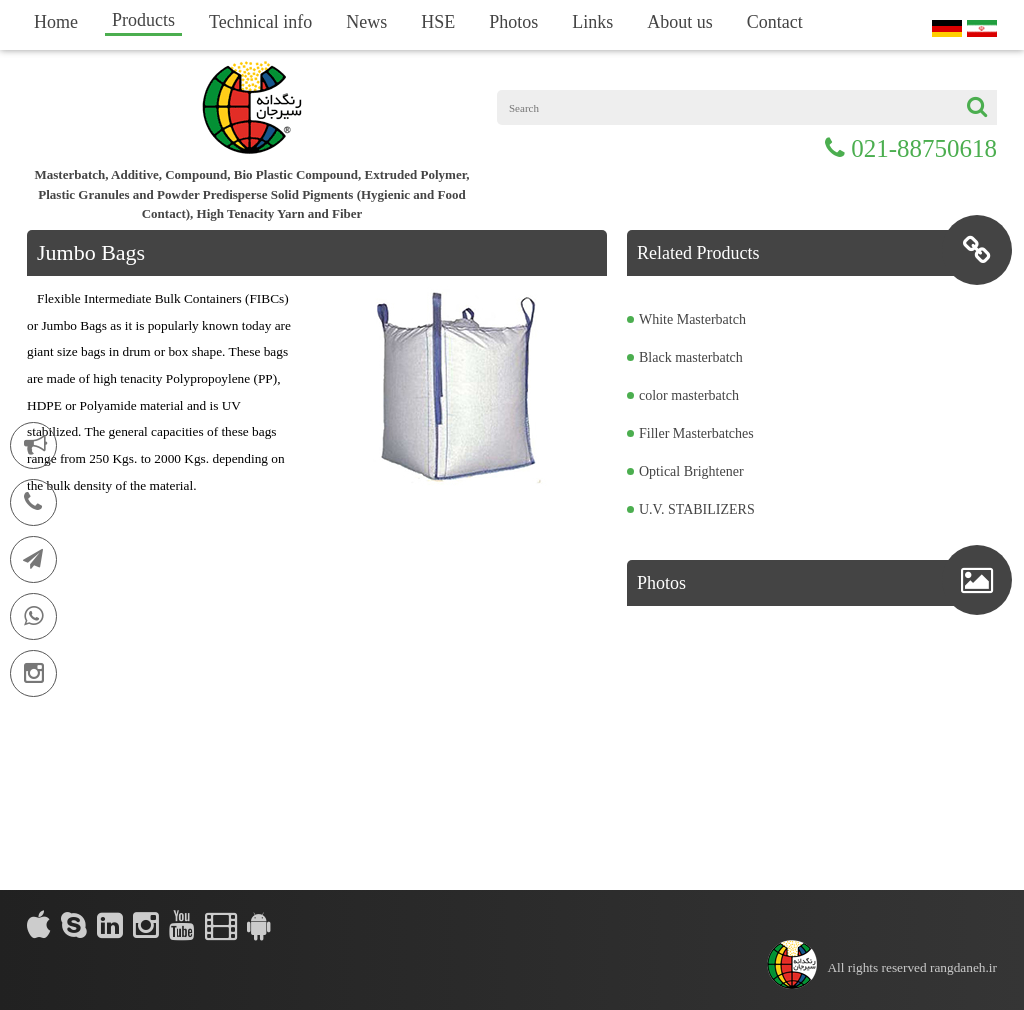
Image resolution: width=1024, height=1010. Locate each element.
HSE (438, 22)
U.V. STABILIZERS (697, 509)
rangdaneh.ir (963, 967)
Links (592, 22)
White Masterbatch (692, 319)
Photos (513, 22)
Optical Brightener (691, 471)
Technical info (260, 22)
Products (143, 20)
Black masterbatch (691, 357)
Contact (775, 22)
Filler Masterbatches (696, 433)
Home (56, 22)
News (366, 22)
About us (680, 22)
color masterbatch (689, 395)
